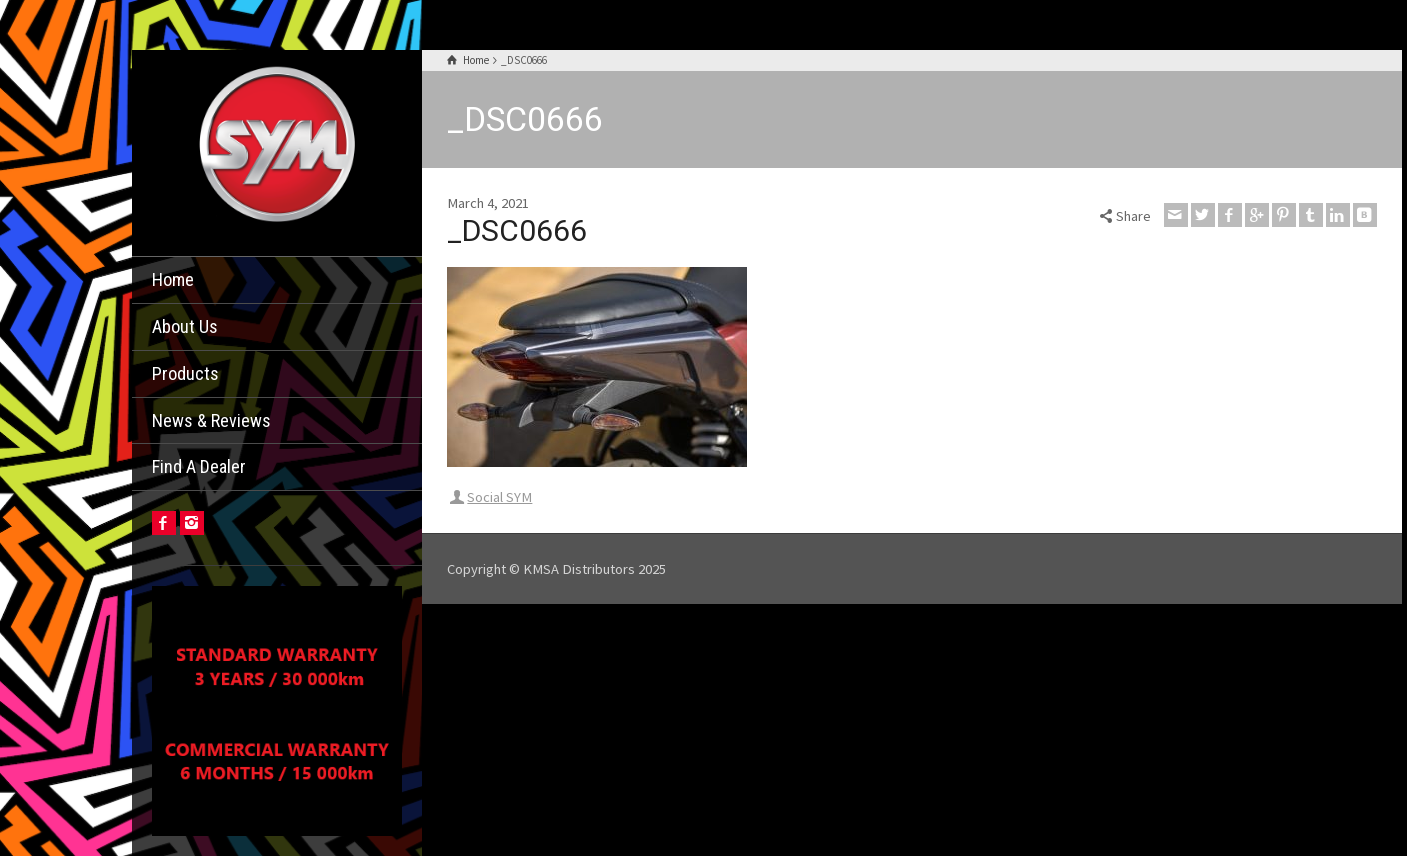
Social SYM (499, 497)
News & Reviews (211, 420)
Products (185, 373)
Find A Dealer (199, 466)
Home (173, 279)
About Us (185, 326)
